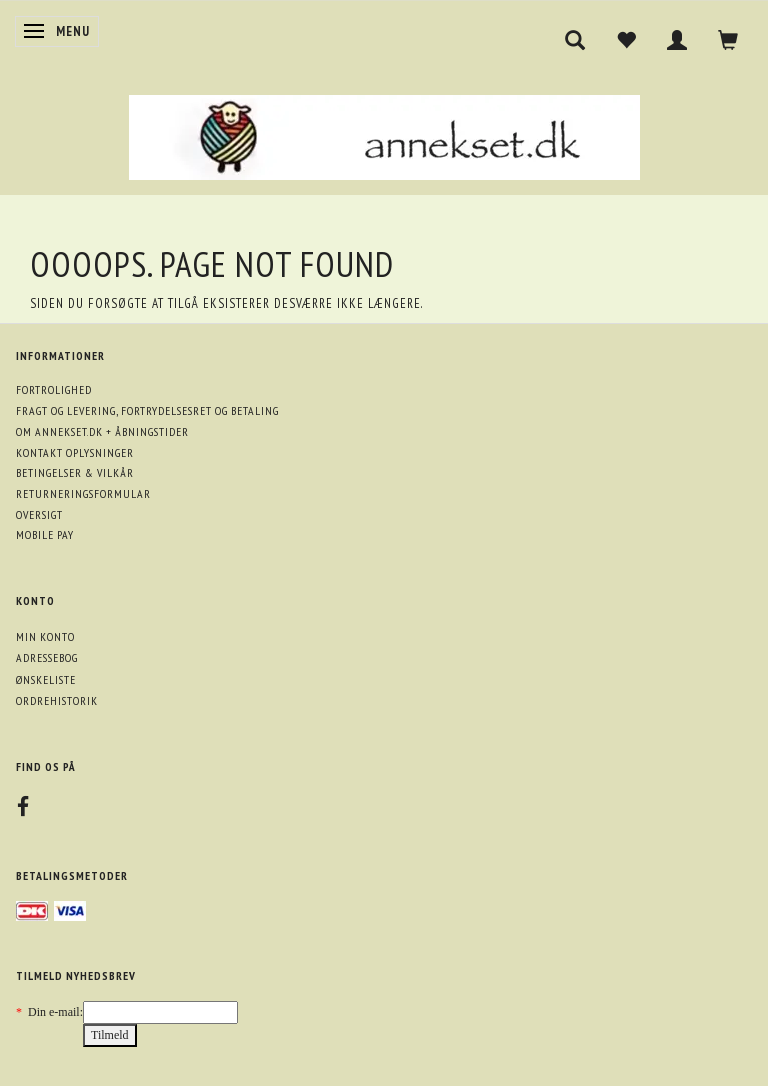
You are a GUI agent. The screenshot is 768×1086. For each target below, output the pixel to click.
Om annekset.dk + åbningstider (102, 431)
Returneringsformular (83, 493)
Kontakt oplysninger (75, 452)
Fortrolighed (54, 389)
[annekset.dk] (384, 134)
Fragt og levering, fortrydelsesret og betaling (147, 410)
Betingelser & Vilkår (75, 472)
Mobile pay (45, 534)
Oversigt (39, 514)
